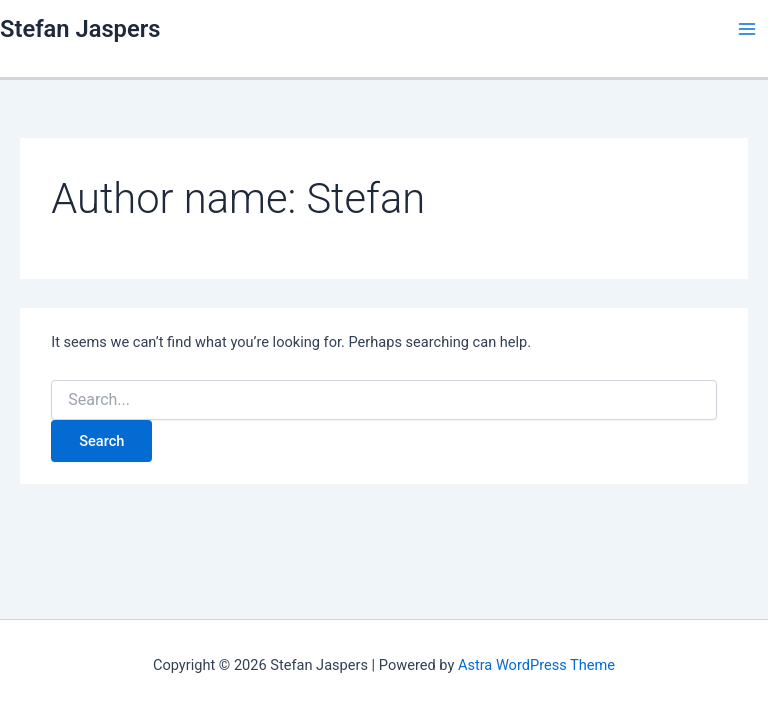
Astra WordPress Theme (536, 665)
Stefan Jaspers (80, 29)
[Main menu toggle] (747, 29)
